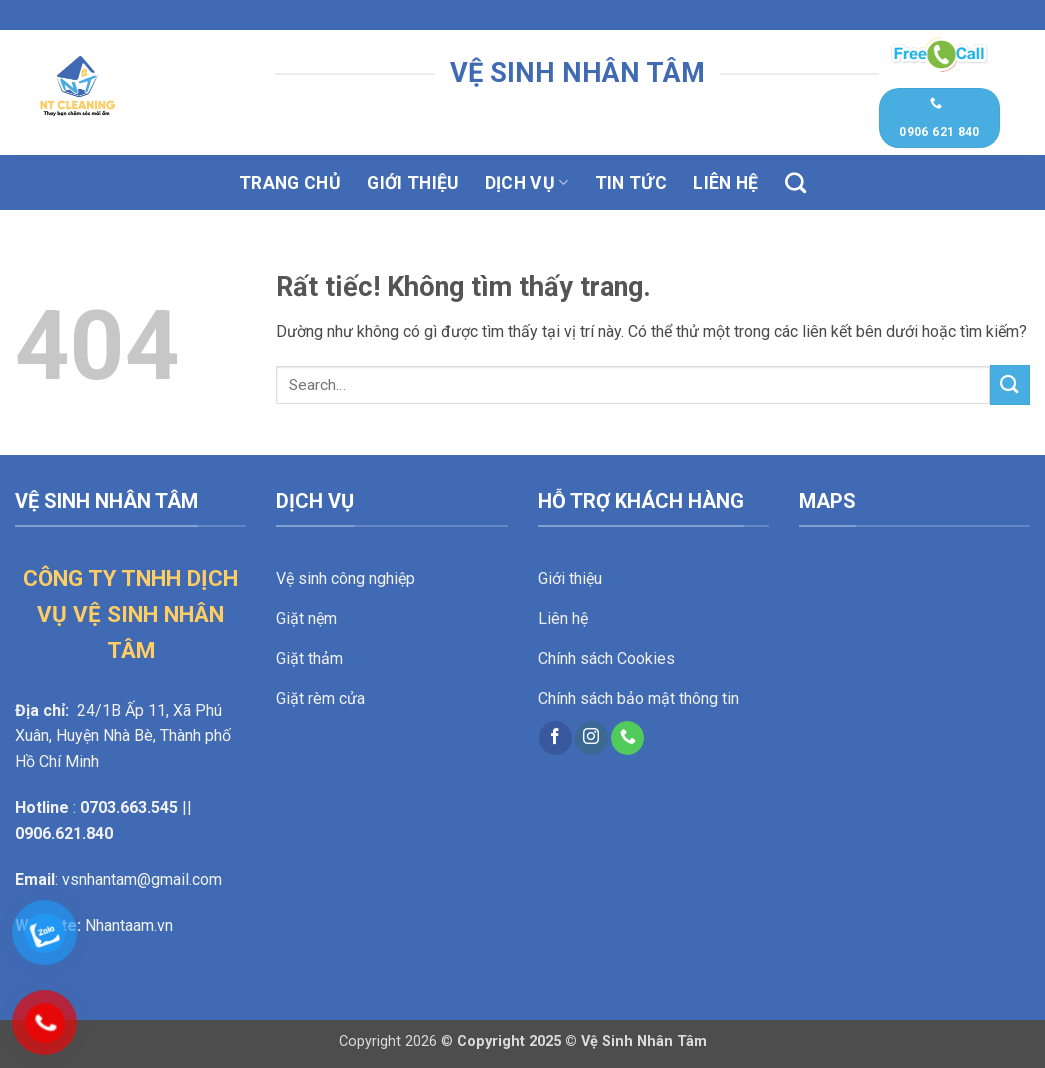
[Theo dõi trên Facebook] (555, 738)
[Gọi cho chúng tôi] (627, 738)
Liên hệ (725, 183)
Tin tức (631, 183)
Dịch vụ (527, 183)
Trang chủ (290, 183)
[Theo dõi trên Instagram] (591, 738)
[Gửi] (1010, 384)
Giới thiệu (413, 183)
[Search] (795, 182)
